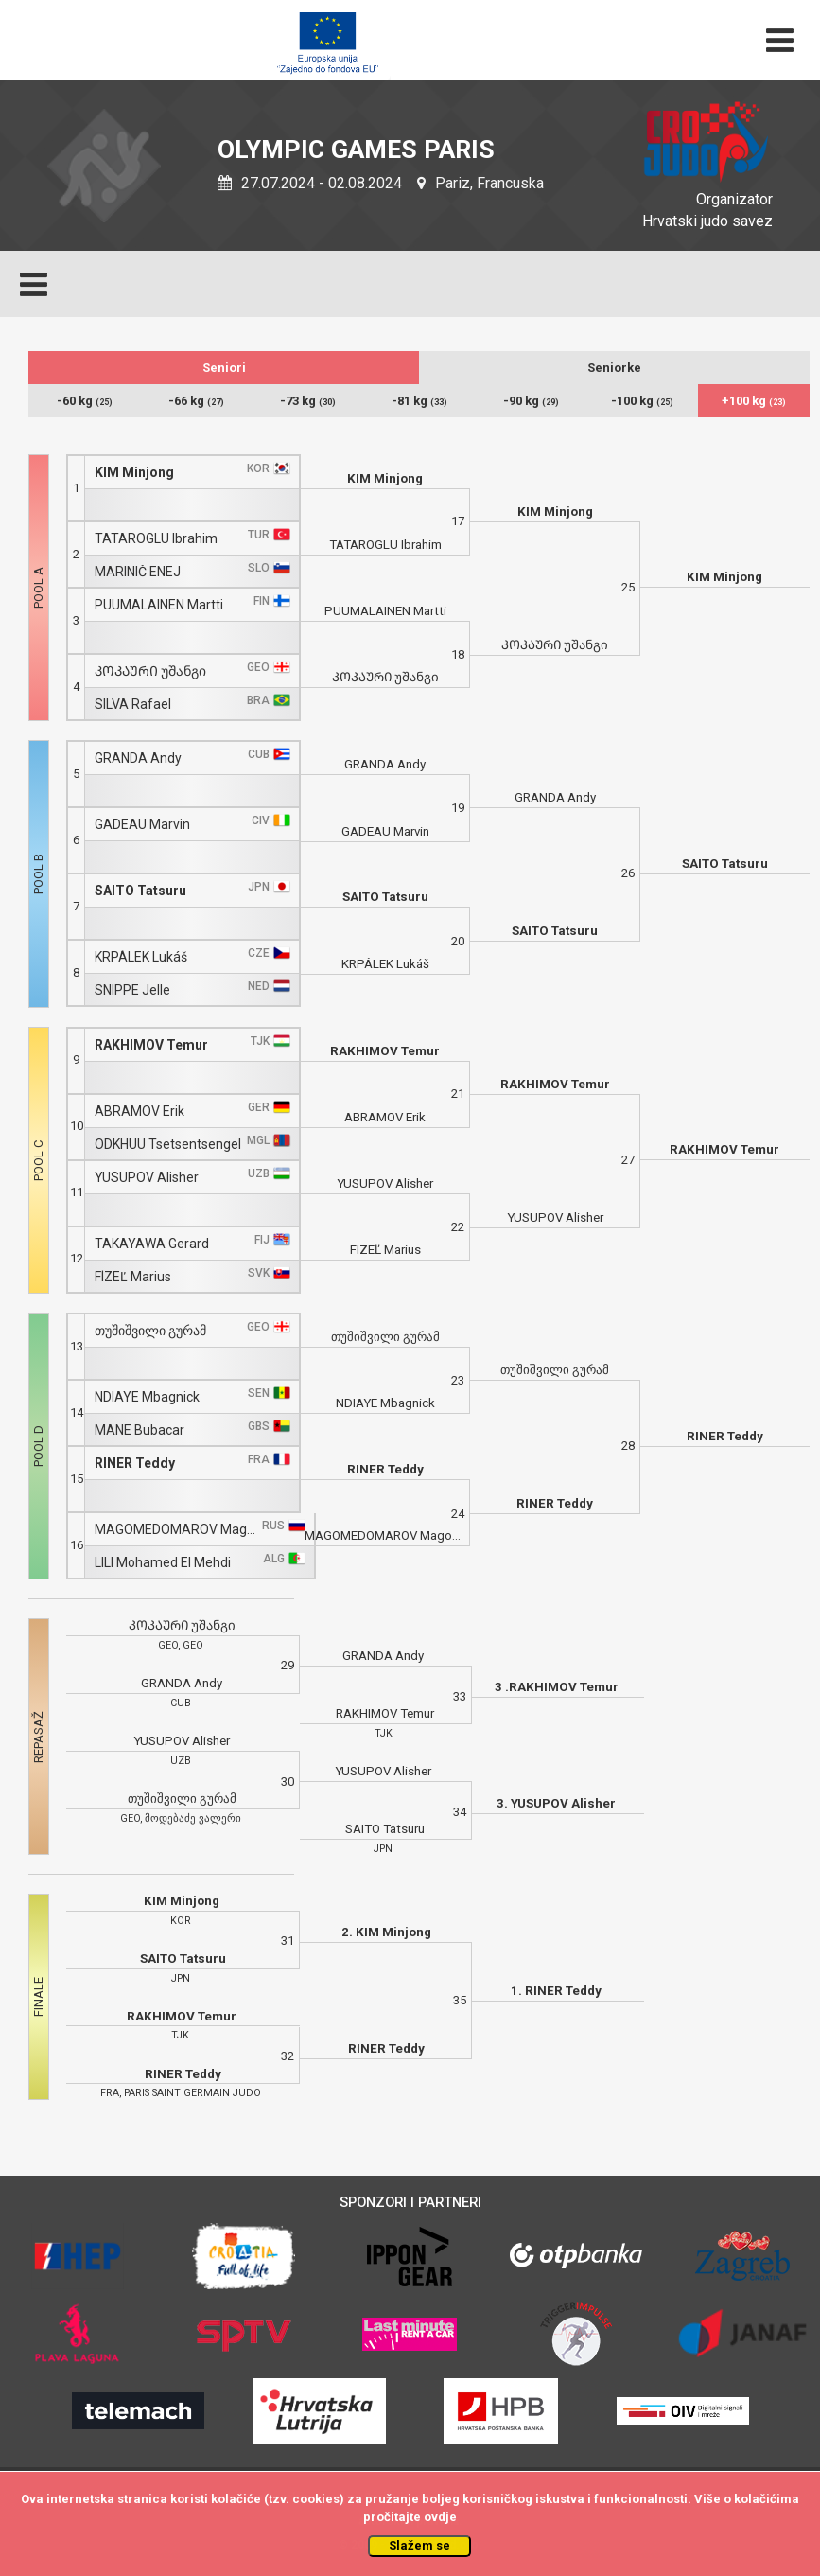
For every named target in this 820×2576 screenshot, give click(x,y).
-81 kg (419, 401)
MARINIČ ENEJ (138, 572)
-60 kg (85, 401)
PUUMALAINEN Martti (159, 605)
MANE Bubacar (139, 1430)
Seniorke (614, 368)
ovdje (440, 2517)
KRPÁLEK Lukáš (141, 957)
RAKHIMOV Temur (151, 1045)
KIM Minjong (134, 473)
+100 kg (754, 401)
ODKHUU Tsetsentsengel (168, 1145)
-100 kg (642, 401)
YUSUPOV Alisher (147, 1178)
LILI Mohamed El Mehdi (163, 1563)
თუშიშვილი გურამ (150, 1331)
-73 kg (308, 401)
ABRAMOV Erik (139, 1111)
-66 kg (196, 401)
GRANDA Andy (138, 758)
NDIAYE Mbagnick (147, 1397)
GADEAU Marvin (142, 825)
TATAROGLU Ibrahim (156, 539)
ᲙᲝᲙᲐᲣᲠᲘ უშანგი (150, 671)
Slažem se (419, 2545)
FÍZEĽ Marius (133, 1277)
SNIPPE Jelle (132, 990)
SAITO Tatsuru (140, 891)
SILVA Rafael (133, 704)
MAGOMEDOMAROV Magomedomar (176, 1530)
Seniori (224, 368)
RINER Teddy (135, 1463)
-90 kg (531, 401)
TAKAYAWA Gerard (152, 1244)
